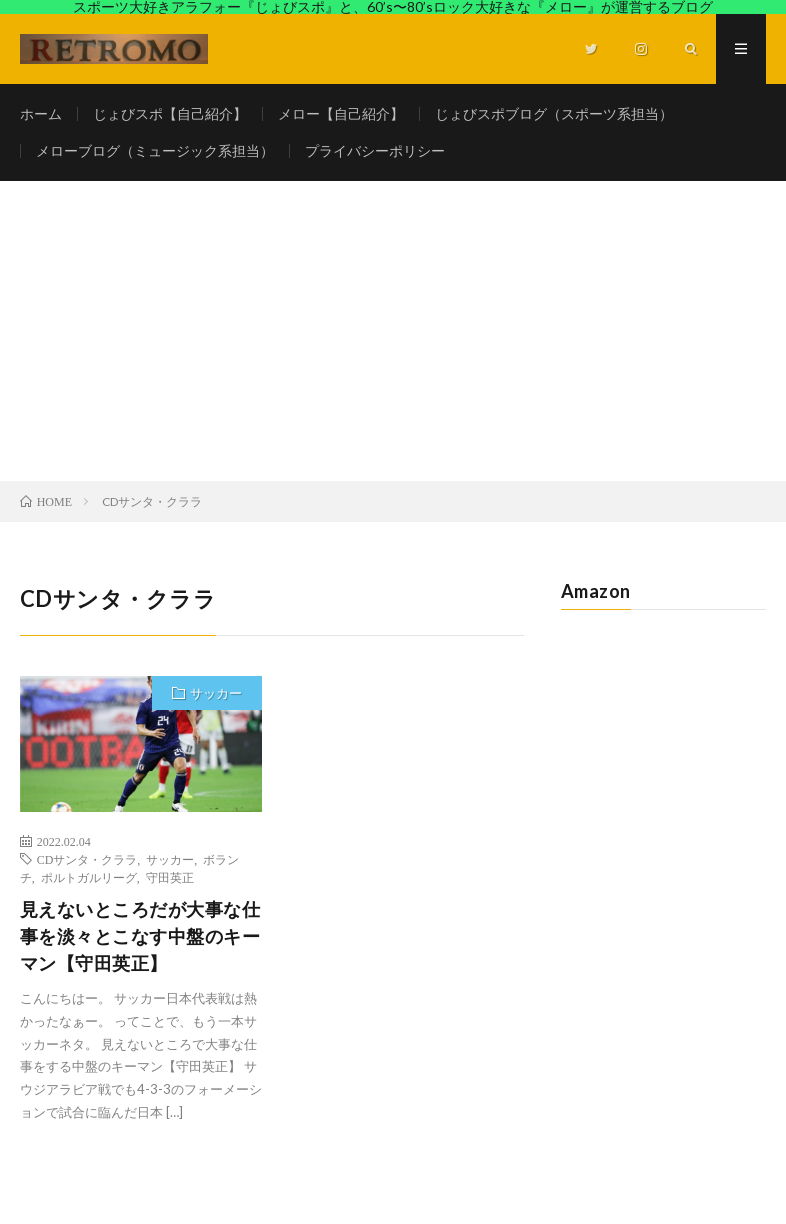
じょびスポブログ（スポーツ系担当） (554, 113)
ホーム (41, 113)
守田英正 (170, 877)
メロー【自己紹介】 (341, 113)
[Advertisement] (393, 331)
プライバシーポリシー (375, 150)
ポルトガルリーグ (89, 877)
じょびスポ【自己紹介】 (170, 113)
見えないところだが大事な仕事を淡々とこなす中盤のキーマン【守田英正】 (140, 936)
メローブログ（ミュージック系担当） (155, 150)
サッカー (216, 693)
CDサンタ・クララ (87, 859)
